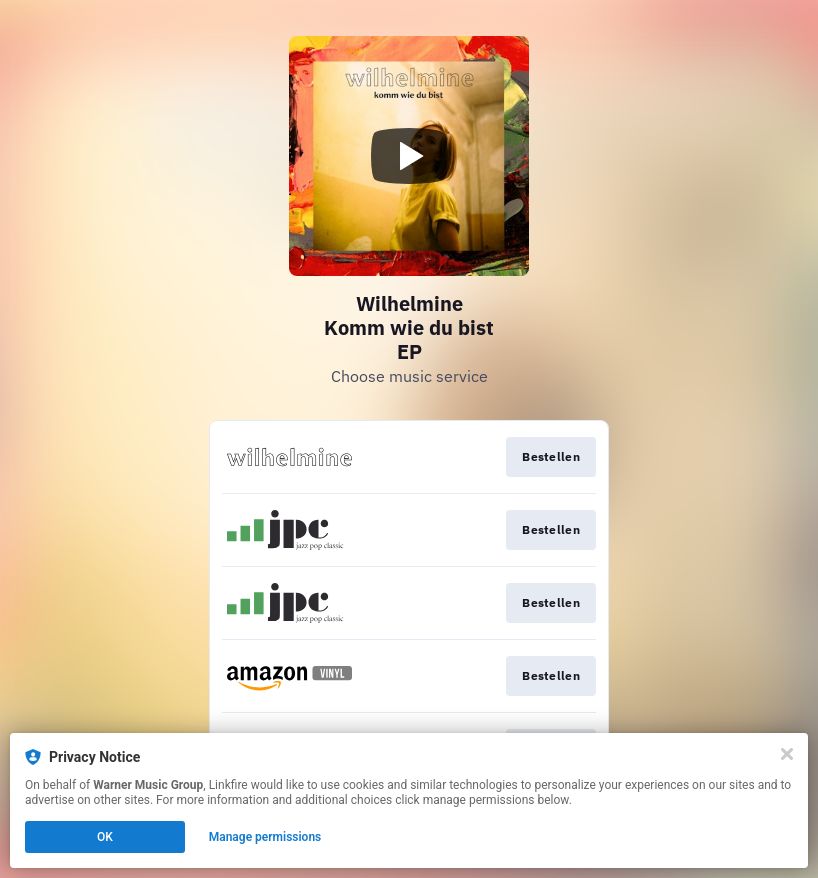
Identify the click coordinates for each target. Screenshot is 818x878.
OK (105, 837)
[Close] (787, 754)
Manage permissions (265, 837)
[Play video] (409, 156)
